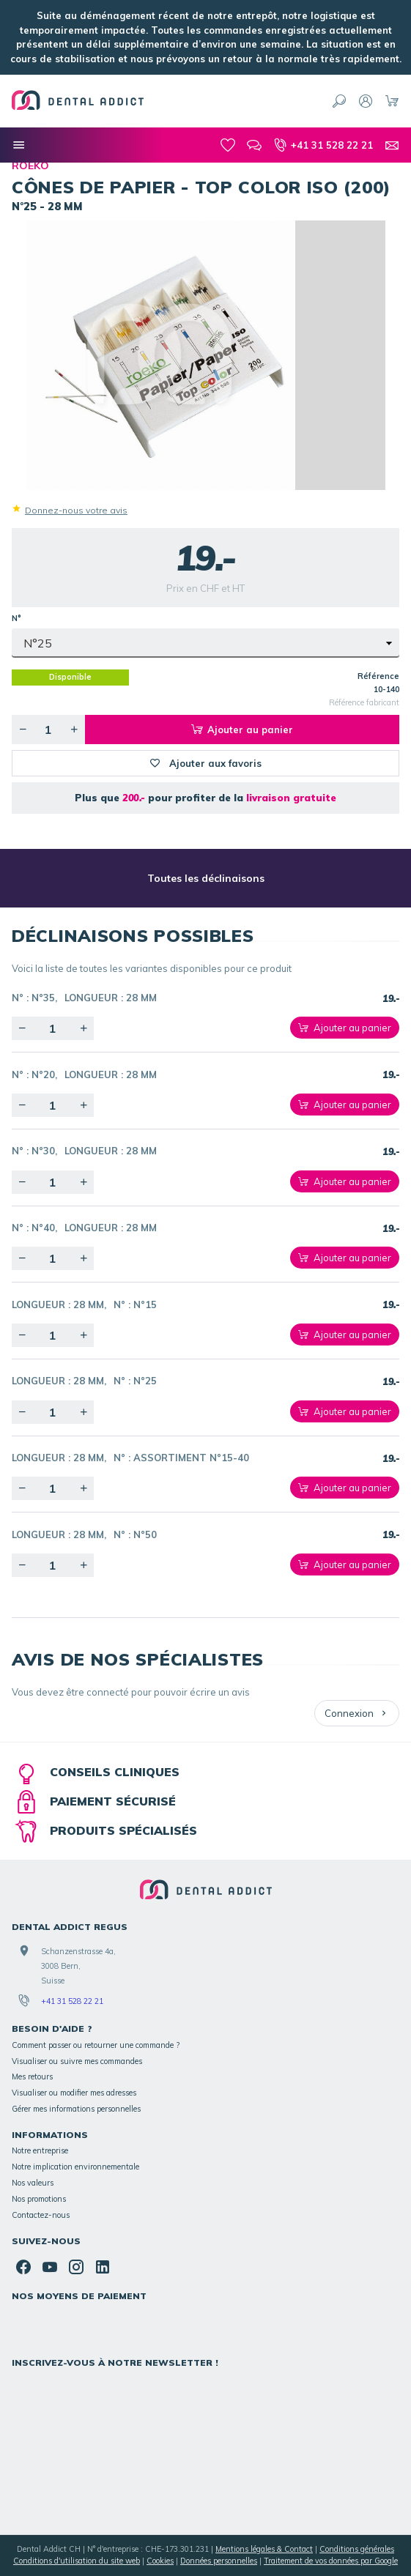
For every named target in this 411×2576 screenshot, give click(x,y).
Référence (378, 676)
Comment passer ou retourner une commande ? (95, 2045)
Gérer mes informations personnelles (76, 2109)
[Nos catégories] (19, 145)
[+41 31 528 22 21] (323, 145)
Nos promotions (39, 2199)
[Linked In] (102, 2267)
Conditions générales (356, 2549)
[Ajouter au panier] (344, 1028)
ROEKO (30, 165)
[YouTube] (50, 2267)
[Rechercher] (339, 101)
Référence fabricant (364, 702)
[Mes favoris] (228, 145)
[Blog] (254, 145)
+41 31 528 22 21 (72, 2001)
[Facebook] (23, 2267)
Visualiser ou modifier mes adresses (74, 2092)
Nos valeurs (32, 2183)
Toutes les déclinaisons (205, 878)
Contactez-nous (41, 2215)
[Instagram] (76, 2267)
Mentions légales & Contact (264, 2549)
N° (17, 618)
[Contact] (392, 145)
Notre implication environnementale (75, 2166)
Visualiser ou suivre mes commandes (77, 2061)
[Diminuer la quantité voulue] (23, 729)
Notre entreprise (40, 2150)
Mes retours (32, 2076)
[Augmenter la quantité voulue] (74, 729)
